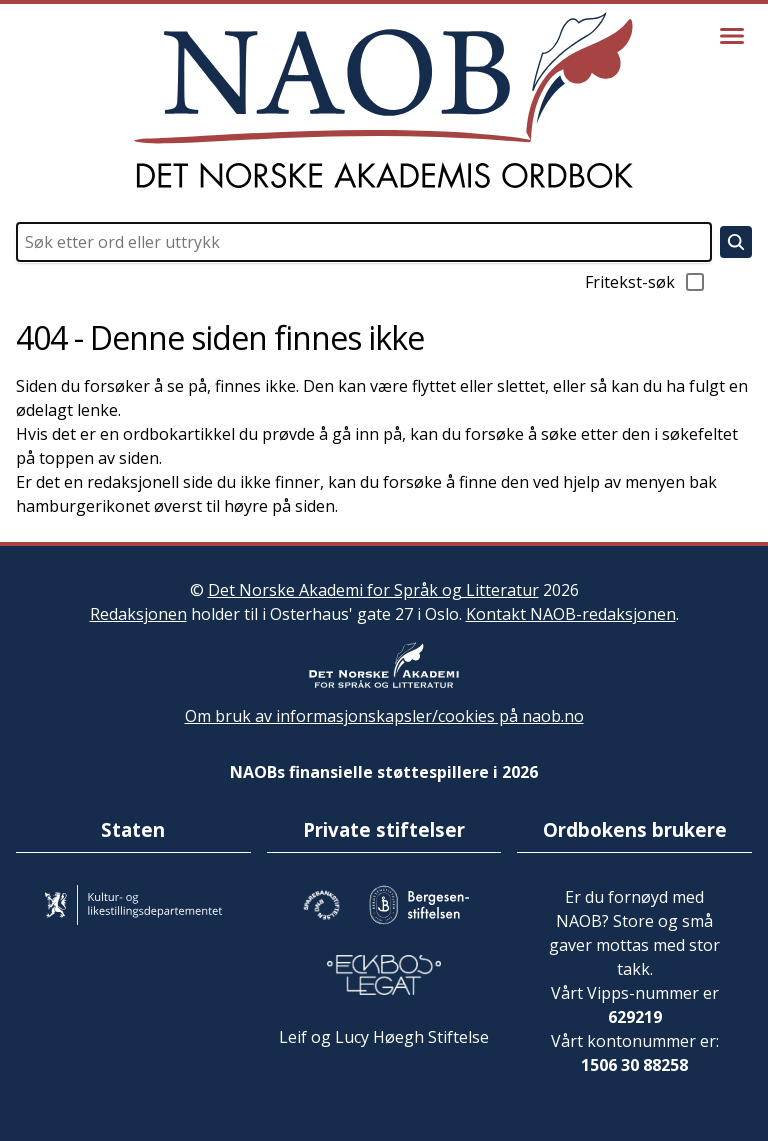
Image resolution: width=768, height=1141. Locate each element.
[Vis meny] (732, 36)
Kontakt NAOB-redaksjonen (571, 614)
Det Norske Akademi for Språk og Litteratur (373, 590)
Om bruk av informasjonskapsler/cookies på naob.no (384, 716)
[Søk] (736, 242)
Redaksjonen (138, 614)
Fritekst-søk (646, 282)
